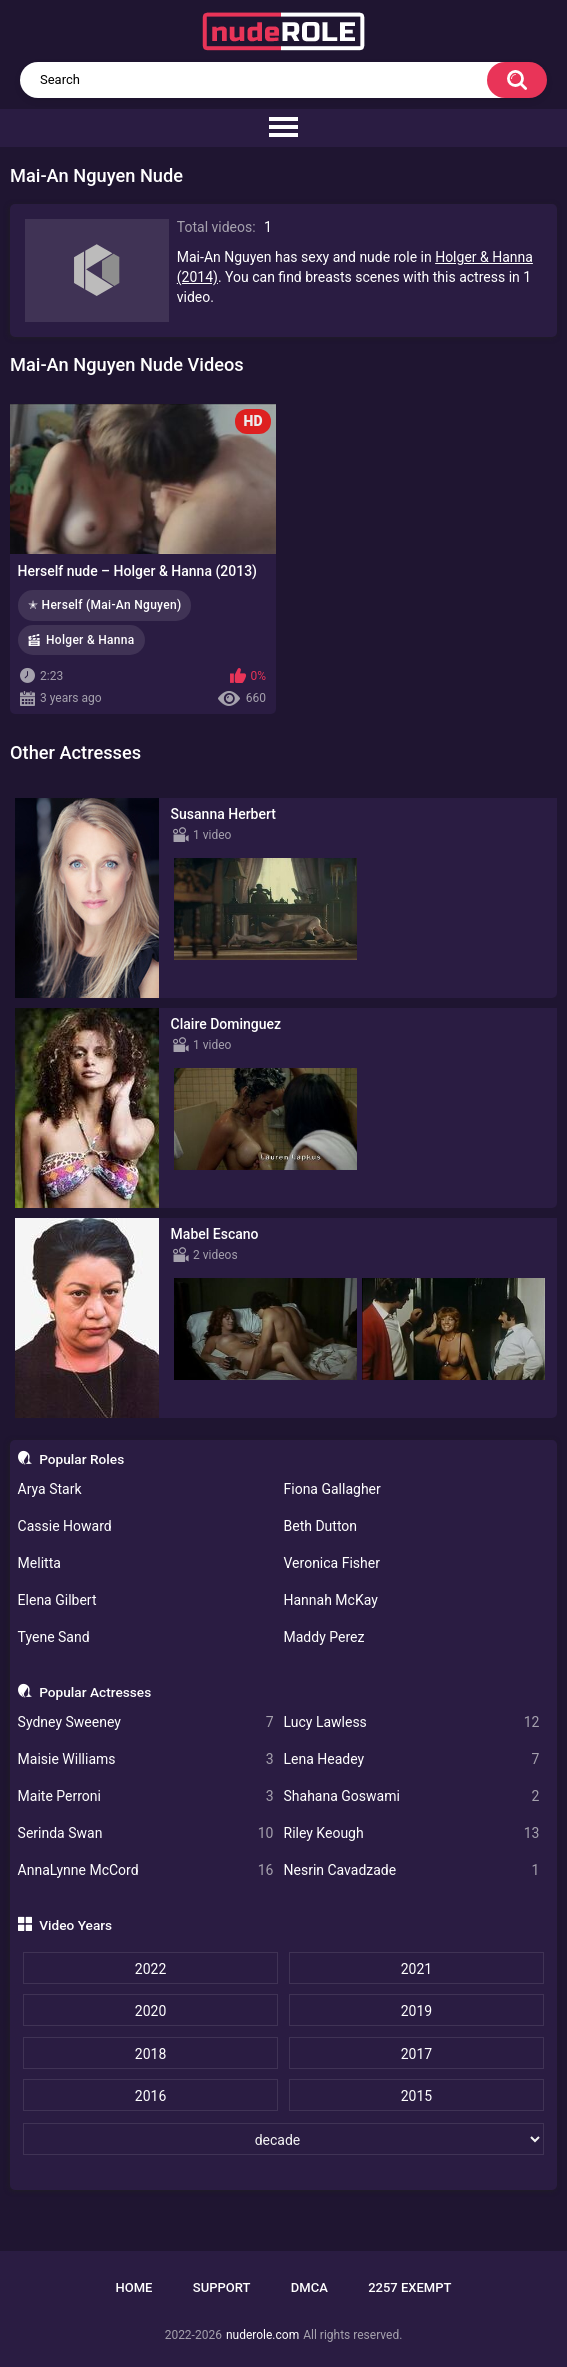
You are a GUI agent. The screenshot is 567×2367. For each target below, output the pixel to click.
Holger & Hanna (90, 640)
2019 (416, 2011)
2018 (150, 2054)
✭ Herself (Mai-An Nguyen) (104, 605)
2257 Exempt (409, 2287)
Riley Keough (412, 1833)
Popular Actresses (95, 1692)
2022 (150, 1969)
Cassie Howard (65, 1526)
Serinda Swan (146, 1833)
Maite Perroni (146, 1796)
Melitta (39, 1563)
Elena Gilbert (57, 1600)
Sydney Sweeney (146, 1722)
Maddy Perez (324, 1637)
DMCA (309, 2287)
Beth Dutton (321, 1526)
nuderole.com (262, 2335)
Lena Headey (412, 1759)
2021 (416, 1969)
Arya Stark (50, 1489)
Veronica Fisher (332, 1563)
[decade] (283, 2139)
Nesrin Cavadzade (412, 1870)
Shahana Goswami (412, 1796)
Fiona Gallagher (332, 1489)
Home (134, 2287)
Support (222, 2287)
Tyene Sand (54, 1637)
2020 (150, 2011)
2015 (416, 2096)
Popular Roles (81, 1459)
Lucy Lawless (412, 1722)
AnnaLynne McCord (146, 1870)
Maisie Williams (146, 1759)
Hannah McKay (331, 1600)
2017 (416, 2054)
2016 (150, 2096)
